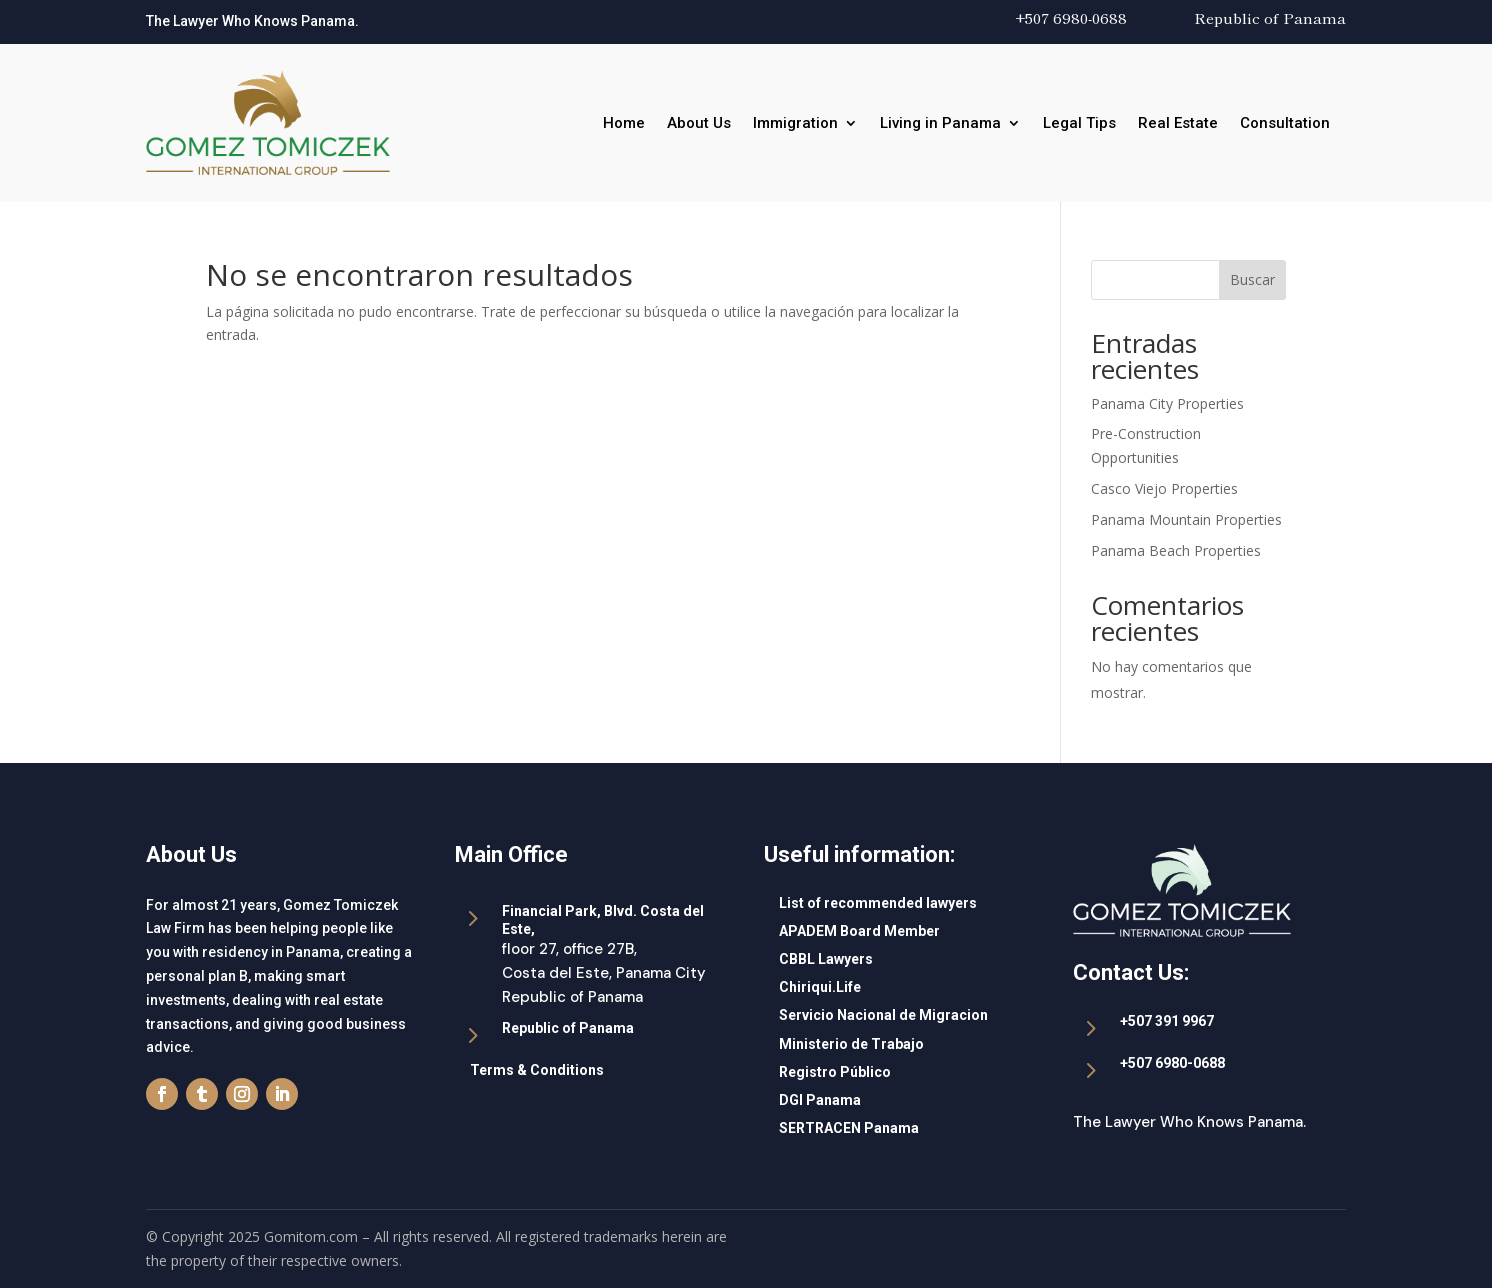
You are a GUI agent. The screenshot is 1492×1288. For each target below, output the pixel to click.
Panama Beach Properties (1176, 550)
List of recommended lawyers (878, 903)
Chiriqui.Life (820, 987)
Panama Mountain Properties (1186, 519)
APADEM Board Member (859, 931)
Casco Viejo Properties (1164, 488)
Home (624, 124)
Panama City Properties (1167, 403)
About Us (699, 124)
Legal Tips (1079, 124)
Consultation (1285, 124)
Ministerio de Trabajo (851, 1044)
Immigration (795, 124)
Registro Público (835, 1072)
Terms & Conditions (537, 1070)
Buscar (1252, 279)
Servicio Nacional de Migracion (883, 1015)
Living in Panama (940, 124)
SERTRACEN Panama (849, 1128)
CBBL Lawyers (826, 959)
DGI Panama (820, 1100)
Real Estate (1178, 124)
